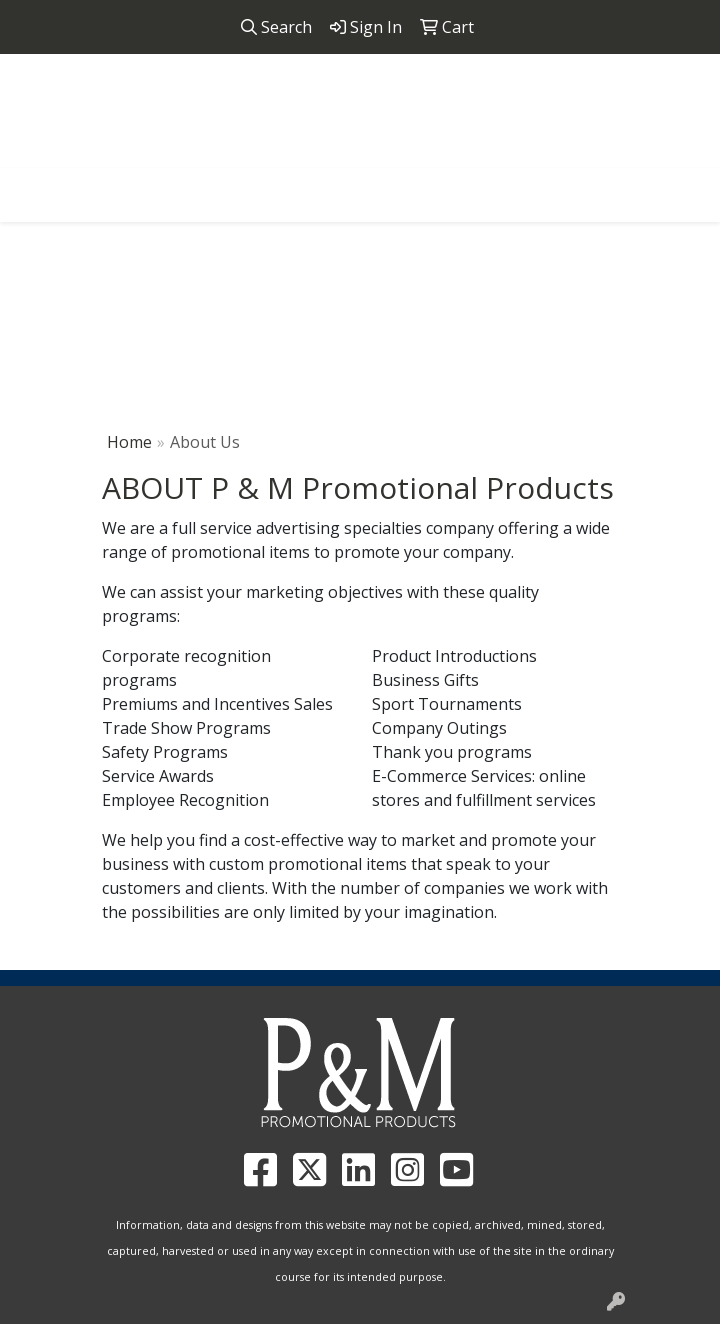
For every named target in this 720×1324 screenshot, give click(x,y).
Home (129, 442)
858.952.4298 (241, 156)
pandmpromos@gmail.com (417, 156)
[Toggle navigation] (31, 190)
